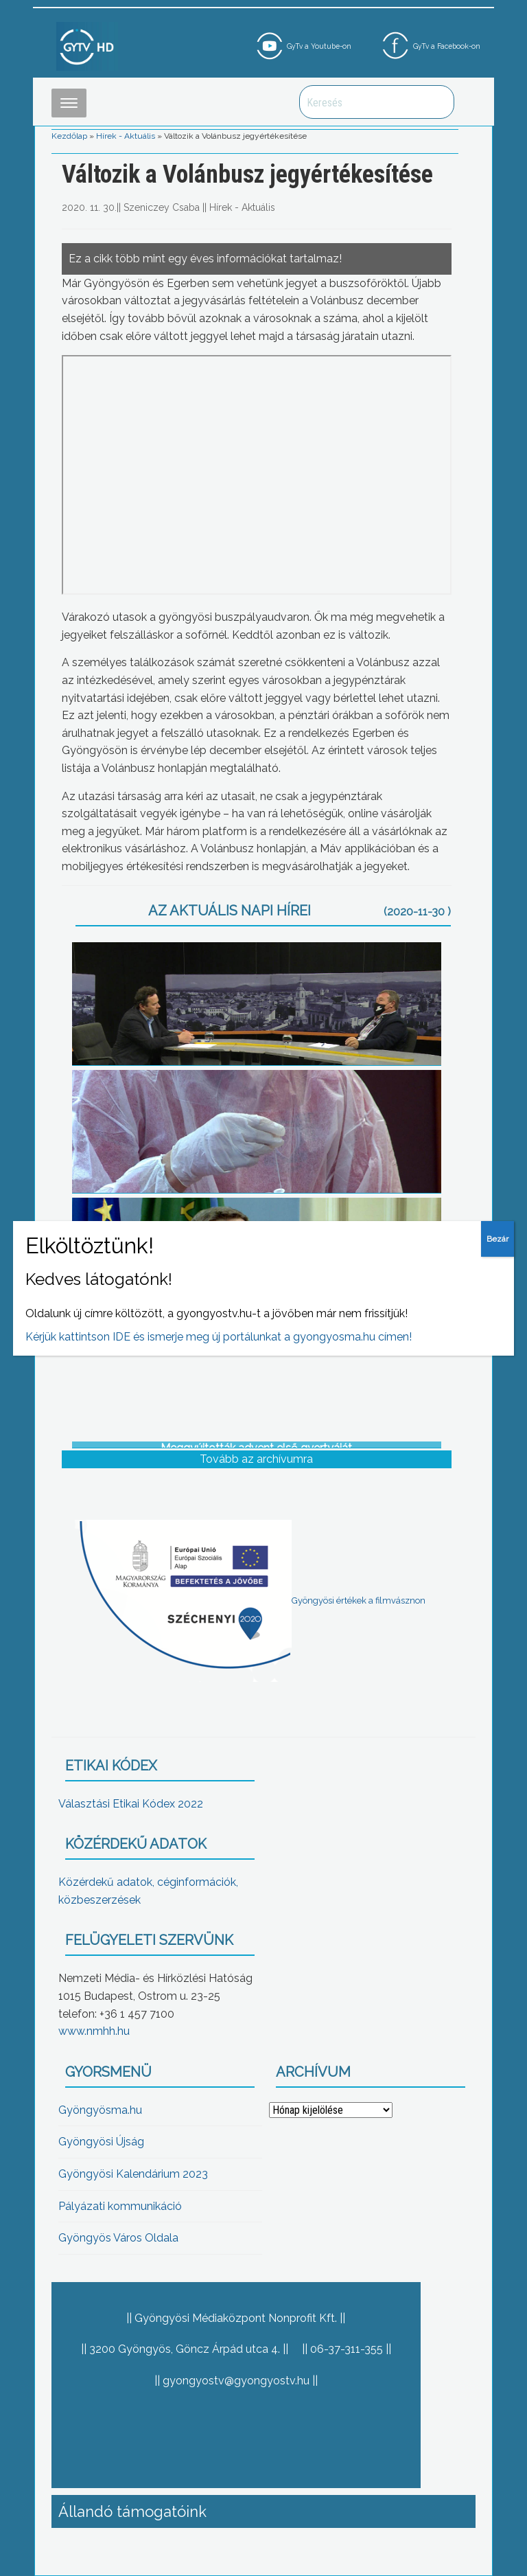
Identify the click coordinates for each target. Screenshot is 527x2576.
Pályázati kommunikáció (120, 2206)
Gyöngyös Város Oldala (118, 2237)
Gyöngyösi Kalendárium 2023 (133, 2173)
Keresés (436, 102)
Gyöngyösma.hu (100, 2110)
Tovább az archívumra (256, 1459)
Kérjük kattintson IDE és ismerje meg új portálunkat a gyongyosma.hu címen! (218, 1336)
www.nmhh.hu (94, 2031)
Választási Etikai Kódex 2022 (130, 1803)
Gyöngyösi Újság (101, 2141)
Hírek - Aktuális (125, 136)
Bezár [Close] (497, 1239)
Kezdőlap (69, 136)
